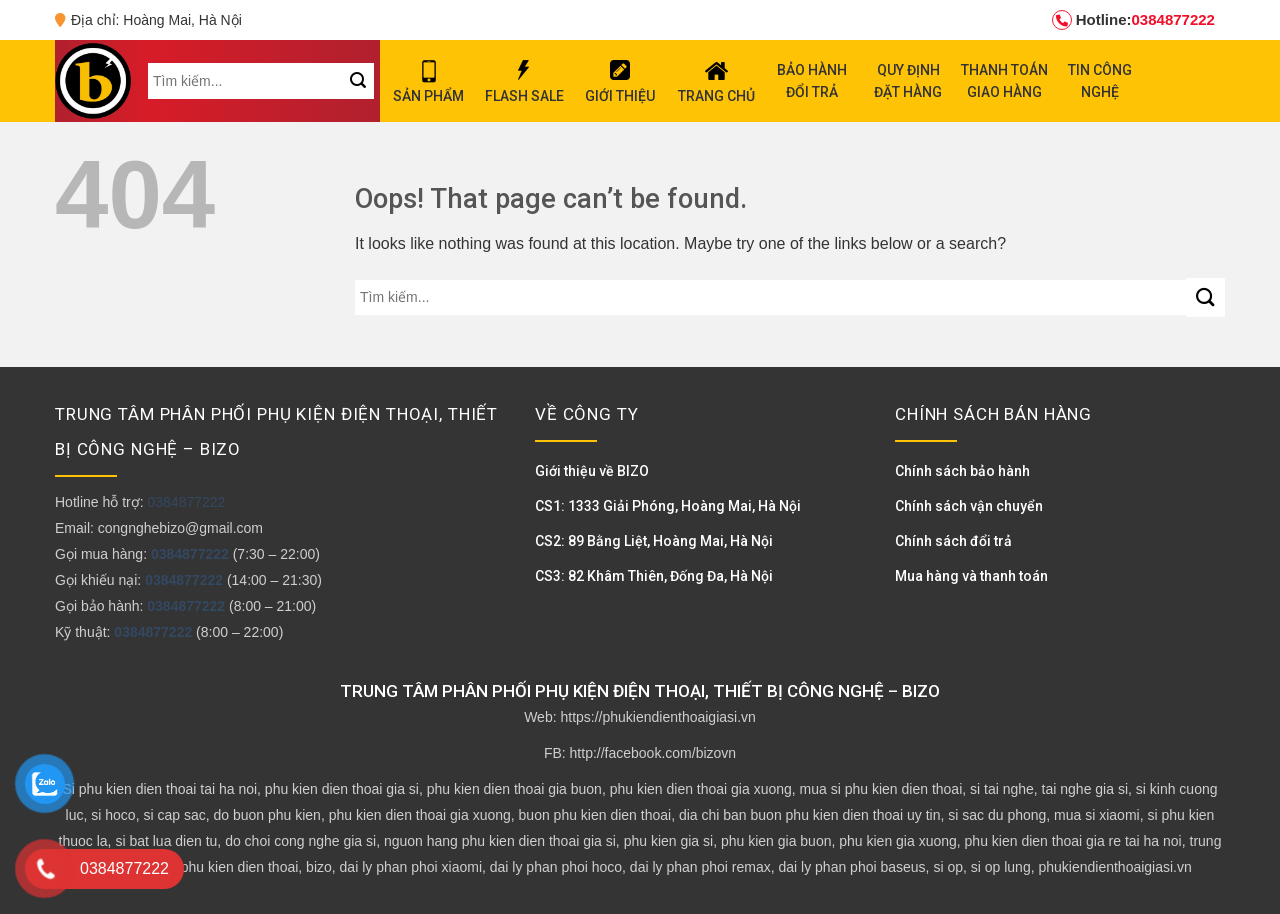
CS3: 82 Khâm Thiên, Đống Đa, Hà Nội (654, 576)
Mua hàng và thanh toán (971, 576)
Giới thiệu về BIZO (592, 471)
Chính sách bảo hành (962, 471)
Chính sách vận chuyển (969, 506)
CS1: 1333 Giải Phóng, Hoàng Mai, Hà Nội (668, 506)
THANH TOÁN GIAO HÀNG (1004, 81)
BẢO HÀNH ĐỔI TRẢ (812, 81)
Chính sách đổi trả (953, 541)
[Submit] (1205, 297)
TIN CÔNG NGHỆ (1100, 81)
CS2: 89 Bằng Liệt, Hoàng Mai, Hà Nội (654, 541)
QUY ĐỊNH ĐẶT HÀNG (908, 81)
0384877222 (1133, 20)
